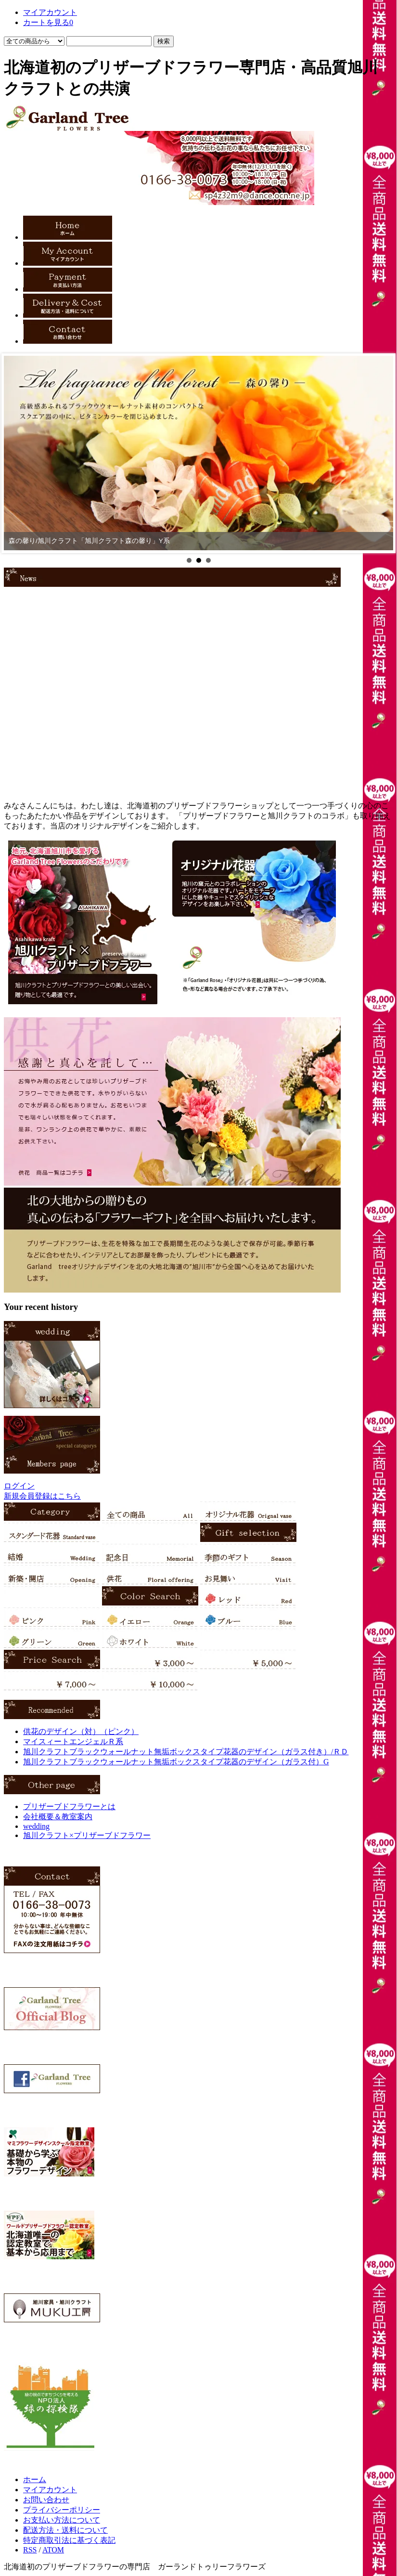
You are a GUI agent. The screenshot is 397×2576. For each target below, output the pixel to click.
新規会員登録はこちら (42, 1496)
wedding (36, 1826)
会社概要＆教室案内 (57, 1816)
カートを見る (48, 22)
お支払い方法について (61, 2520)
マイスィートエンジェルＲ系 (73, 1741)
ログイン (19, 1486)
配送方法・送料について (65, 2530)
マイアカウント (50, 12)
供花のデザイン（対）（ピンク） (81, 1731)
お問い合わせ (46, 2500)
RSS (30, 2550)
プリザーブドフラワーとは (69, 1806)
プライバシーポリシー (61, 2510)
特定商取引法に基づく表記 (69, 2540)
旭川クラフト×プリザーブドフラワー (87, 1835)
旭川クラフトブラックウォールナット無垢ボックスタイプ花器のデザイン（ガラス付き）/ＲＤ (185, 1752)
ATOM (53, 2550)
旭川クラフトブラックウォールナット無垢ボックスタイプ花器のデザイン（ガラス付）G (176, 1762)
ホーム (34, 2479)
